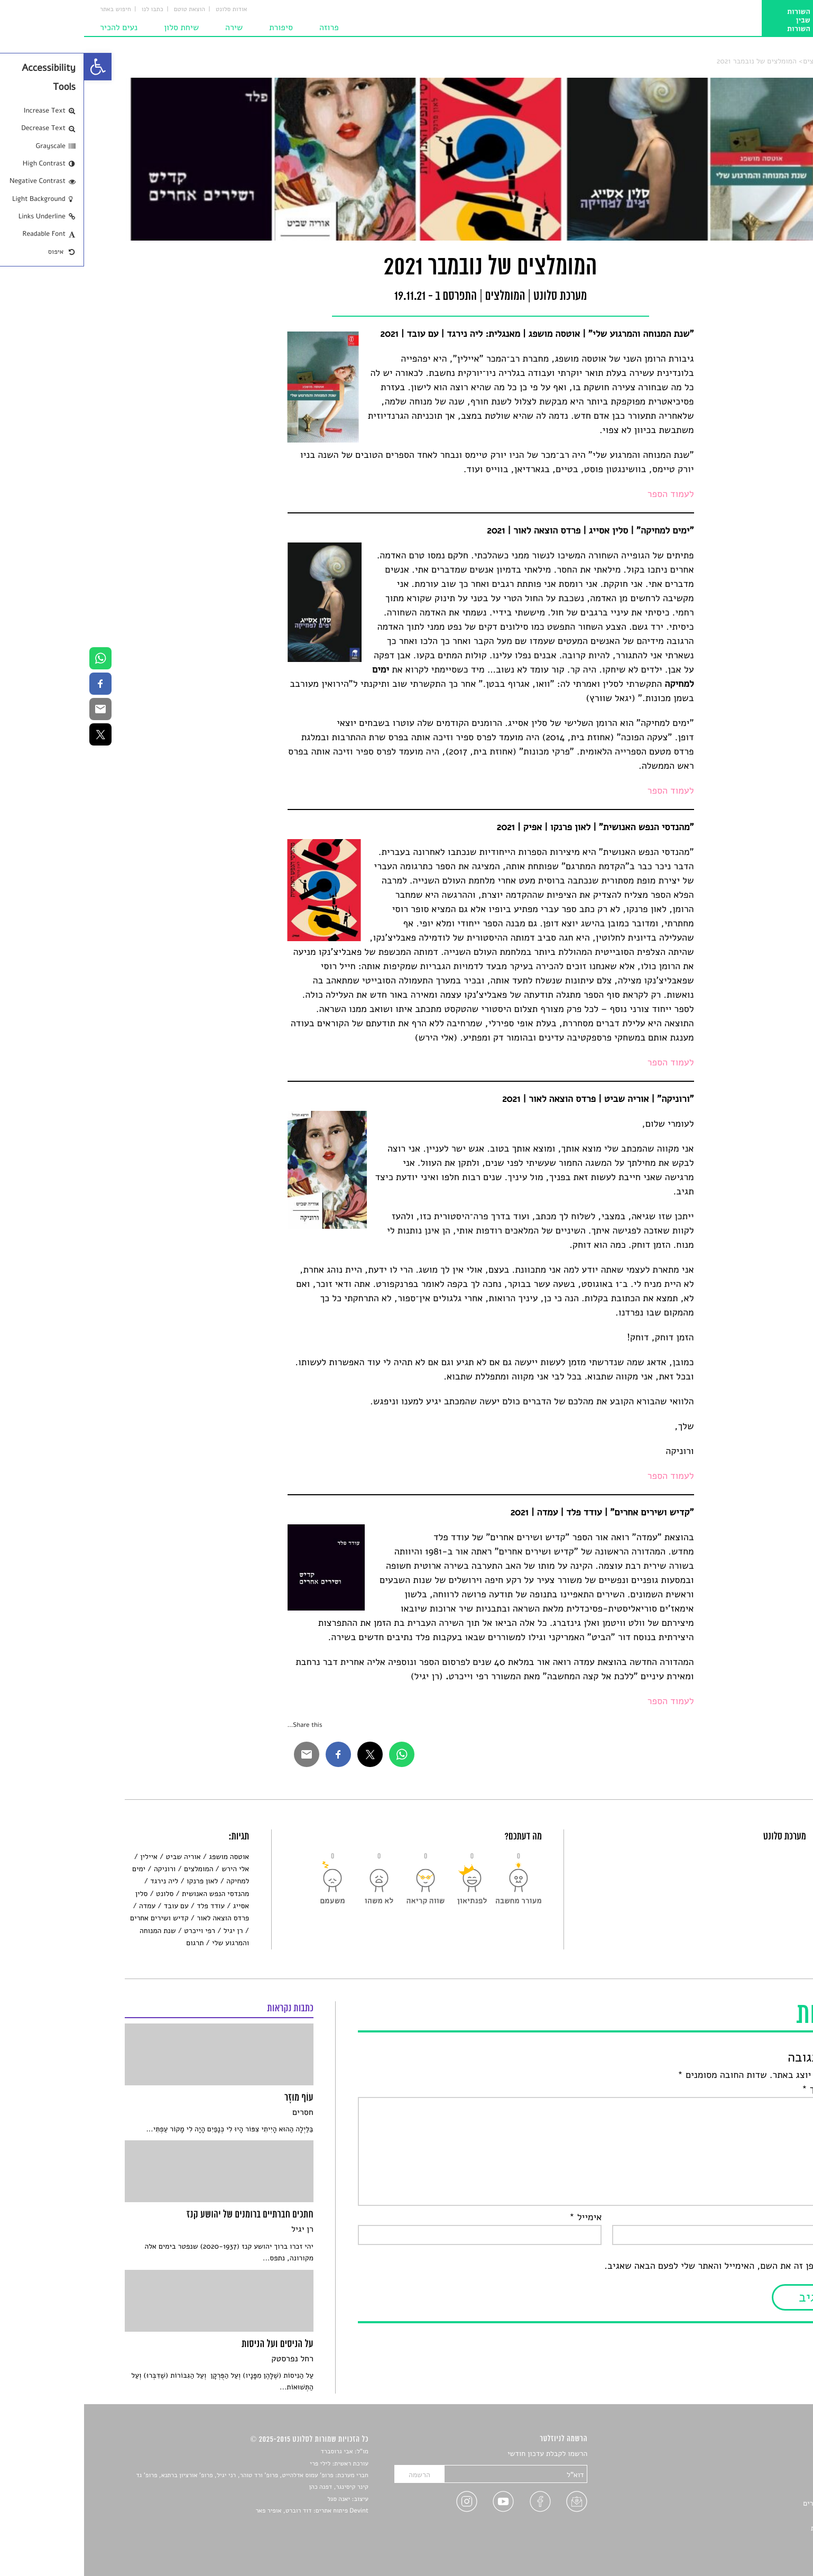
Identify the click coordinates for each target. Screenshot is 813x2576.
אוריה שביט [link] (99, 1857)
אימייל (501, 2217)
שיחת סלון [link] (97, 27)
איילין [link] (64, 1857)
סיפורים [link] (761, 2454)
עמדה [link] (63, 1906)
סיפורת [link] (197, 27)
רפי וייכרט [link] (115, 1931)
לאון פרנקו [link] (118, 1881)
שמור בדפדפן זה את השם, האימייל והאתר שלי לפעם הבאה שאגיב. (646, 2266)
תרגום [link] (110, 1943)
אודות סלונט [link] (147, 9)
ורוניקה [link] (80, 1869)
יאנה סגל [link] (254, 2499)
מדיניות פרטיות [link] (749, 2528)
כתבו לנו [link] (68, 9)
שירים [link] (764, 2466)
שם (762, 2217)
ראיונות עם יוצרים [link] (745, 2503)
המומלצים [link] (733, 61)
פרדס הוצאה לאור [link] (139, 1918)
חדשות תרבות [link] (752, 2478)
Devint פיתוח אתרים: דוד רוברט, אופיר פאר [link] (227, 2511)
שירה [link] (150, 27)
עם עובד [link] (92, 1906)
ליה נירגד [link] (80, 1881)
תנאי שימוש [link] (755, 2540)
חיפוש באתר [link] (31, 9)
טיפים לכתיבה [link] (752, 2515)
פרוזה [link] (245, 27)
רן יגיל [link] (149, 1931)
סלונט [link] (763, 61)
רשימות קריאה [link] (750, 2491)
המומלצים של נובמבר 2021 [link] (673, 61)
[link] (13, 66)
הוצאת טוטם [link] (105, 9)
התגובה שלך (745, 2089)
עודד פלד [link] (127, 1906)
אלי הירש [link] (151, 1869)
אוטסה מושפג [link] (145, 1857)
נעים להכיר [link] (34, 27)
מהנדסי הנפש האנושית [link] (131, 1894)
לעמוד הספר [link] (586, 494)
